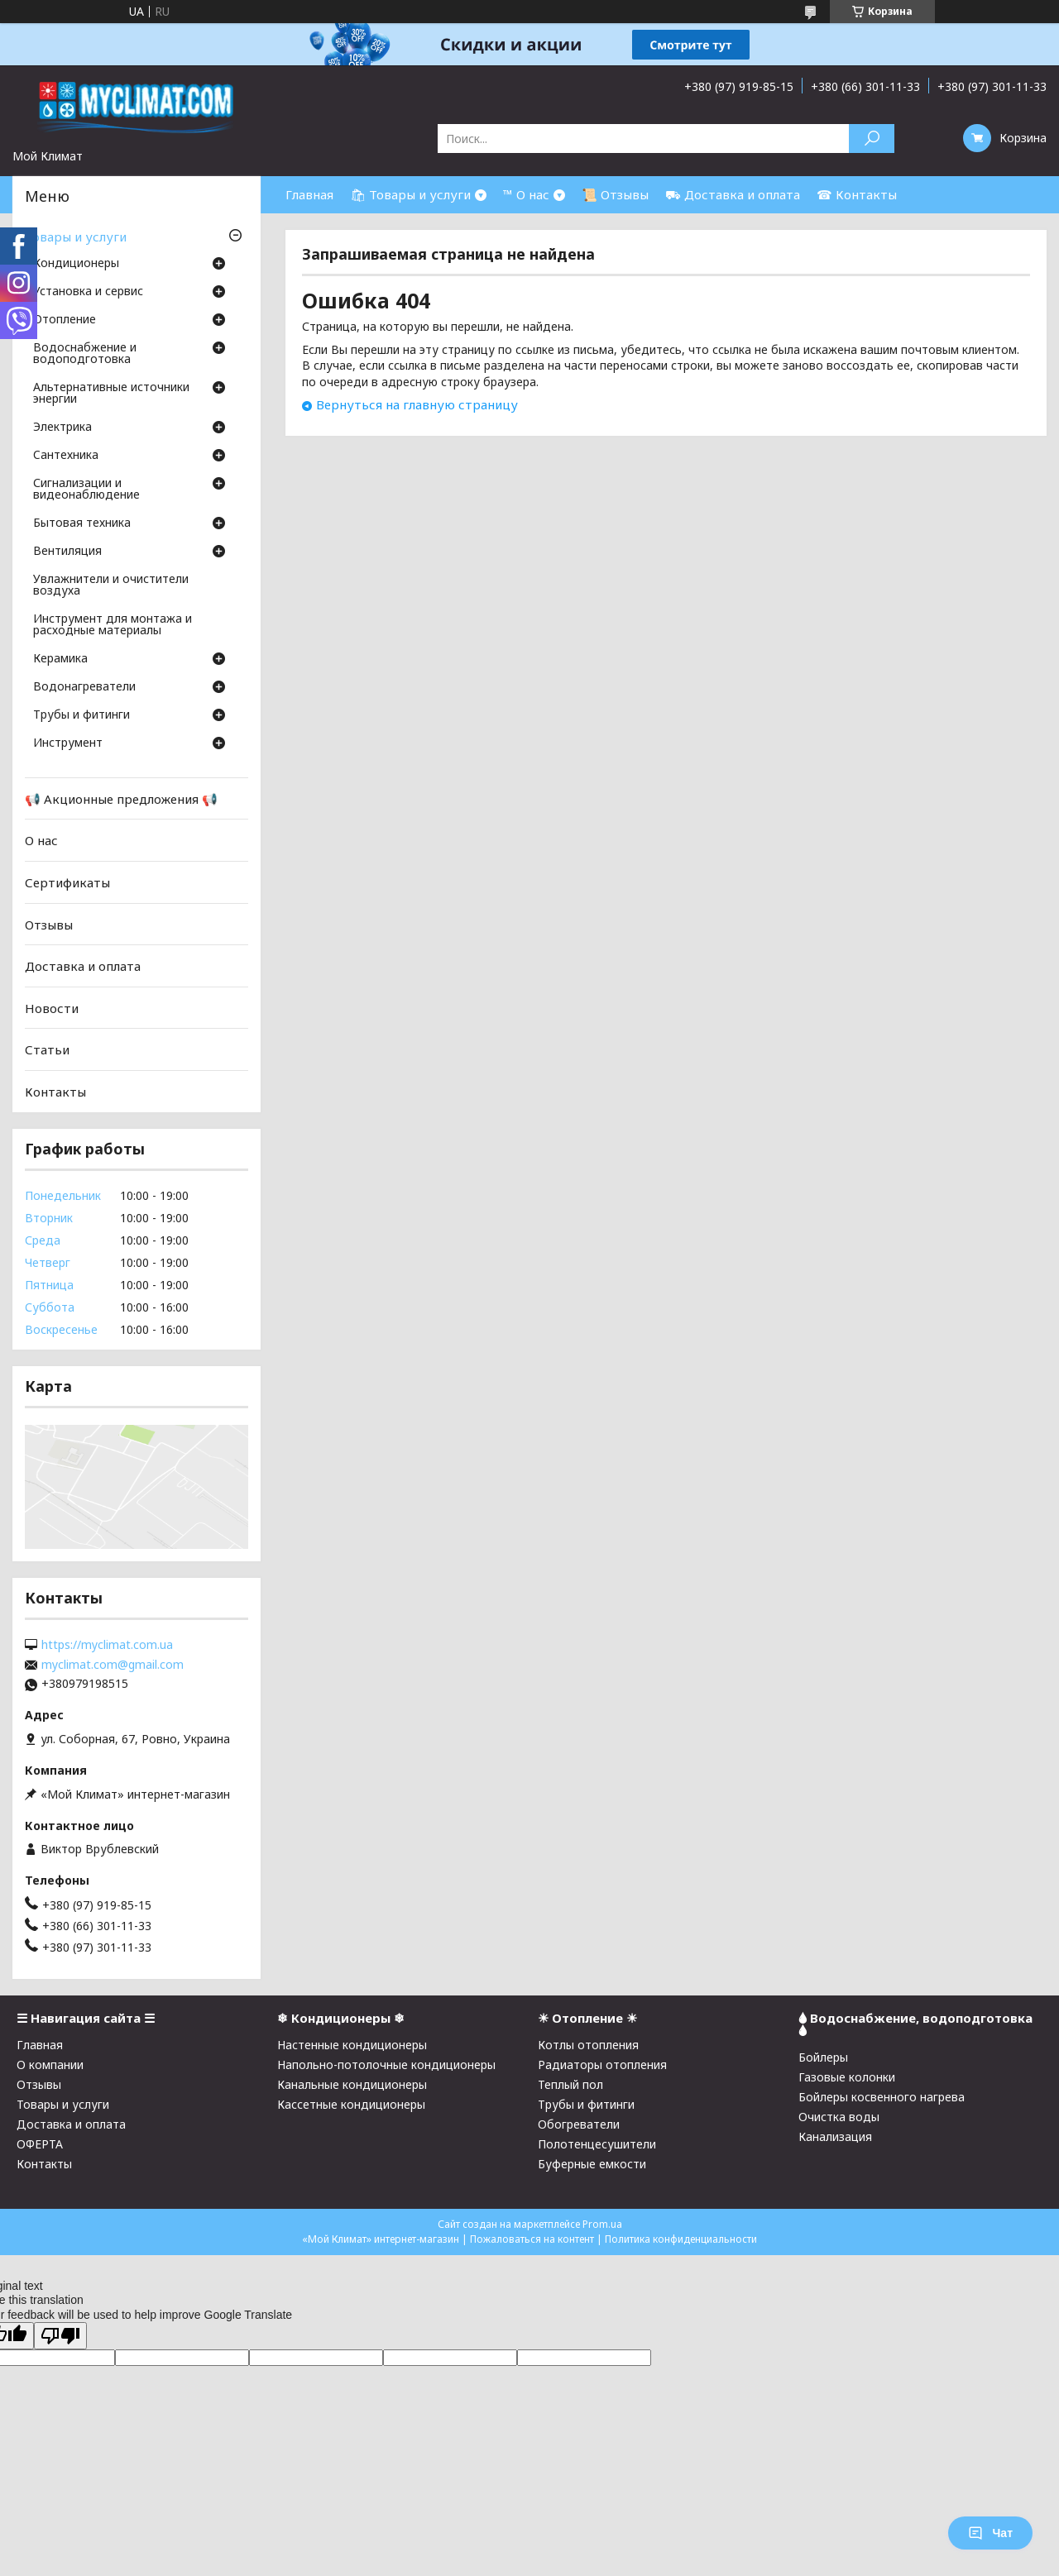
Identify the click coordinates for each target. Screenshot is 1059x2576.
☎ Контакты (857, 194)
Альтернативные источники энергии (111, 393)
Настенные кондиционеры (352, 2045)
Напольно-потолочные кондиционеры (386, 2064)
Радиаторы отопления (602, 2064)
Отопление (64, 320)
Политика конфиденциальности (681, 2239)
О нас (41, 840)
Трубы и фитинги (81, 715)
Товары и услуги (76, 236)
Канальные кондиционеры (352, 2084)
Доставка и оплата (83, 966)
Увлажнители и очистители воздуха (111, 585)
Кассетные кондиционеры (351, 2104)
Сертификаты (67, 882)
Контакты (55, 1091)
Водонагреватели (84, 687)
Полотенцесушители (597, 2144)
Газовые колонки (846, 2077)
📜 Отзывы (615, 194)
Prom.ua (602, 2224)
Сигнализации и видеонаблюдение (86, 489)
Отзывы (49, 923)
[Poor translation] (60, 2335)
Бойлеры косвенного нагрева (881, 2097)
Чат (990, 2533)
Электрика (62, 427)
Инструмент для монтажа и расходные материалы (112, 625)
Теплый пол (570, 2084)
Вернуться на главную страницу (417, 404)
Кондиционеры (76, 263)
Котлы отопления (588, 2045)
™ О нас (526, 194)
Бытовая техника (82, 523)
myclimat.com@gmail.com (112, 1664)
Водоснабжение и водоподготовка (85, 354)
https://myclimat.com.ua (107, 1644)
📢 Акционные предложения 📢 (121, 799)
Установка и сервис (88, 292)
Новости (52, 1008)
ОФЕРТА (40, 2144)
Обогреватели (579, 2124)
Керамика (60, 659)
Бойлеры (823, 2057)
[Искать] (871, 138)
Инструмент (68, 743)
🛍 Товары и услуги (410, 194)
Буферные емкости (592, 2164)
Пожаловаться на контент (532, 2239)
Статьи (47, 1049)
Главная (309, 194)
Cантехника (65, 455)
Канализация (835, 2136)
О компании (50, 2064)
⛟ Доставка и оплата (732, 194)
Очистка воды (838, 2116)
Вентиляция (67, 551)
